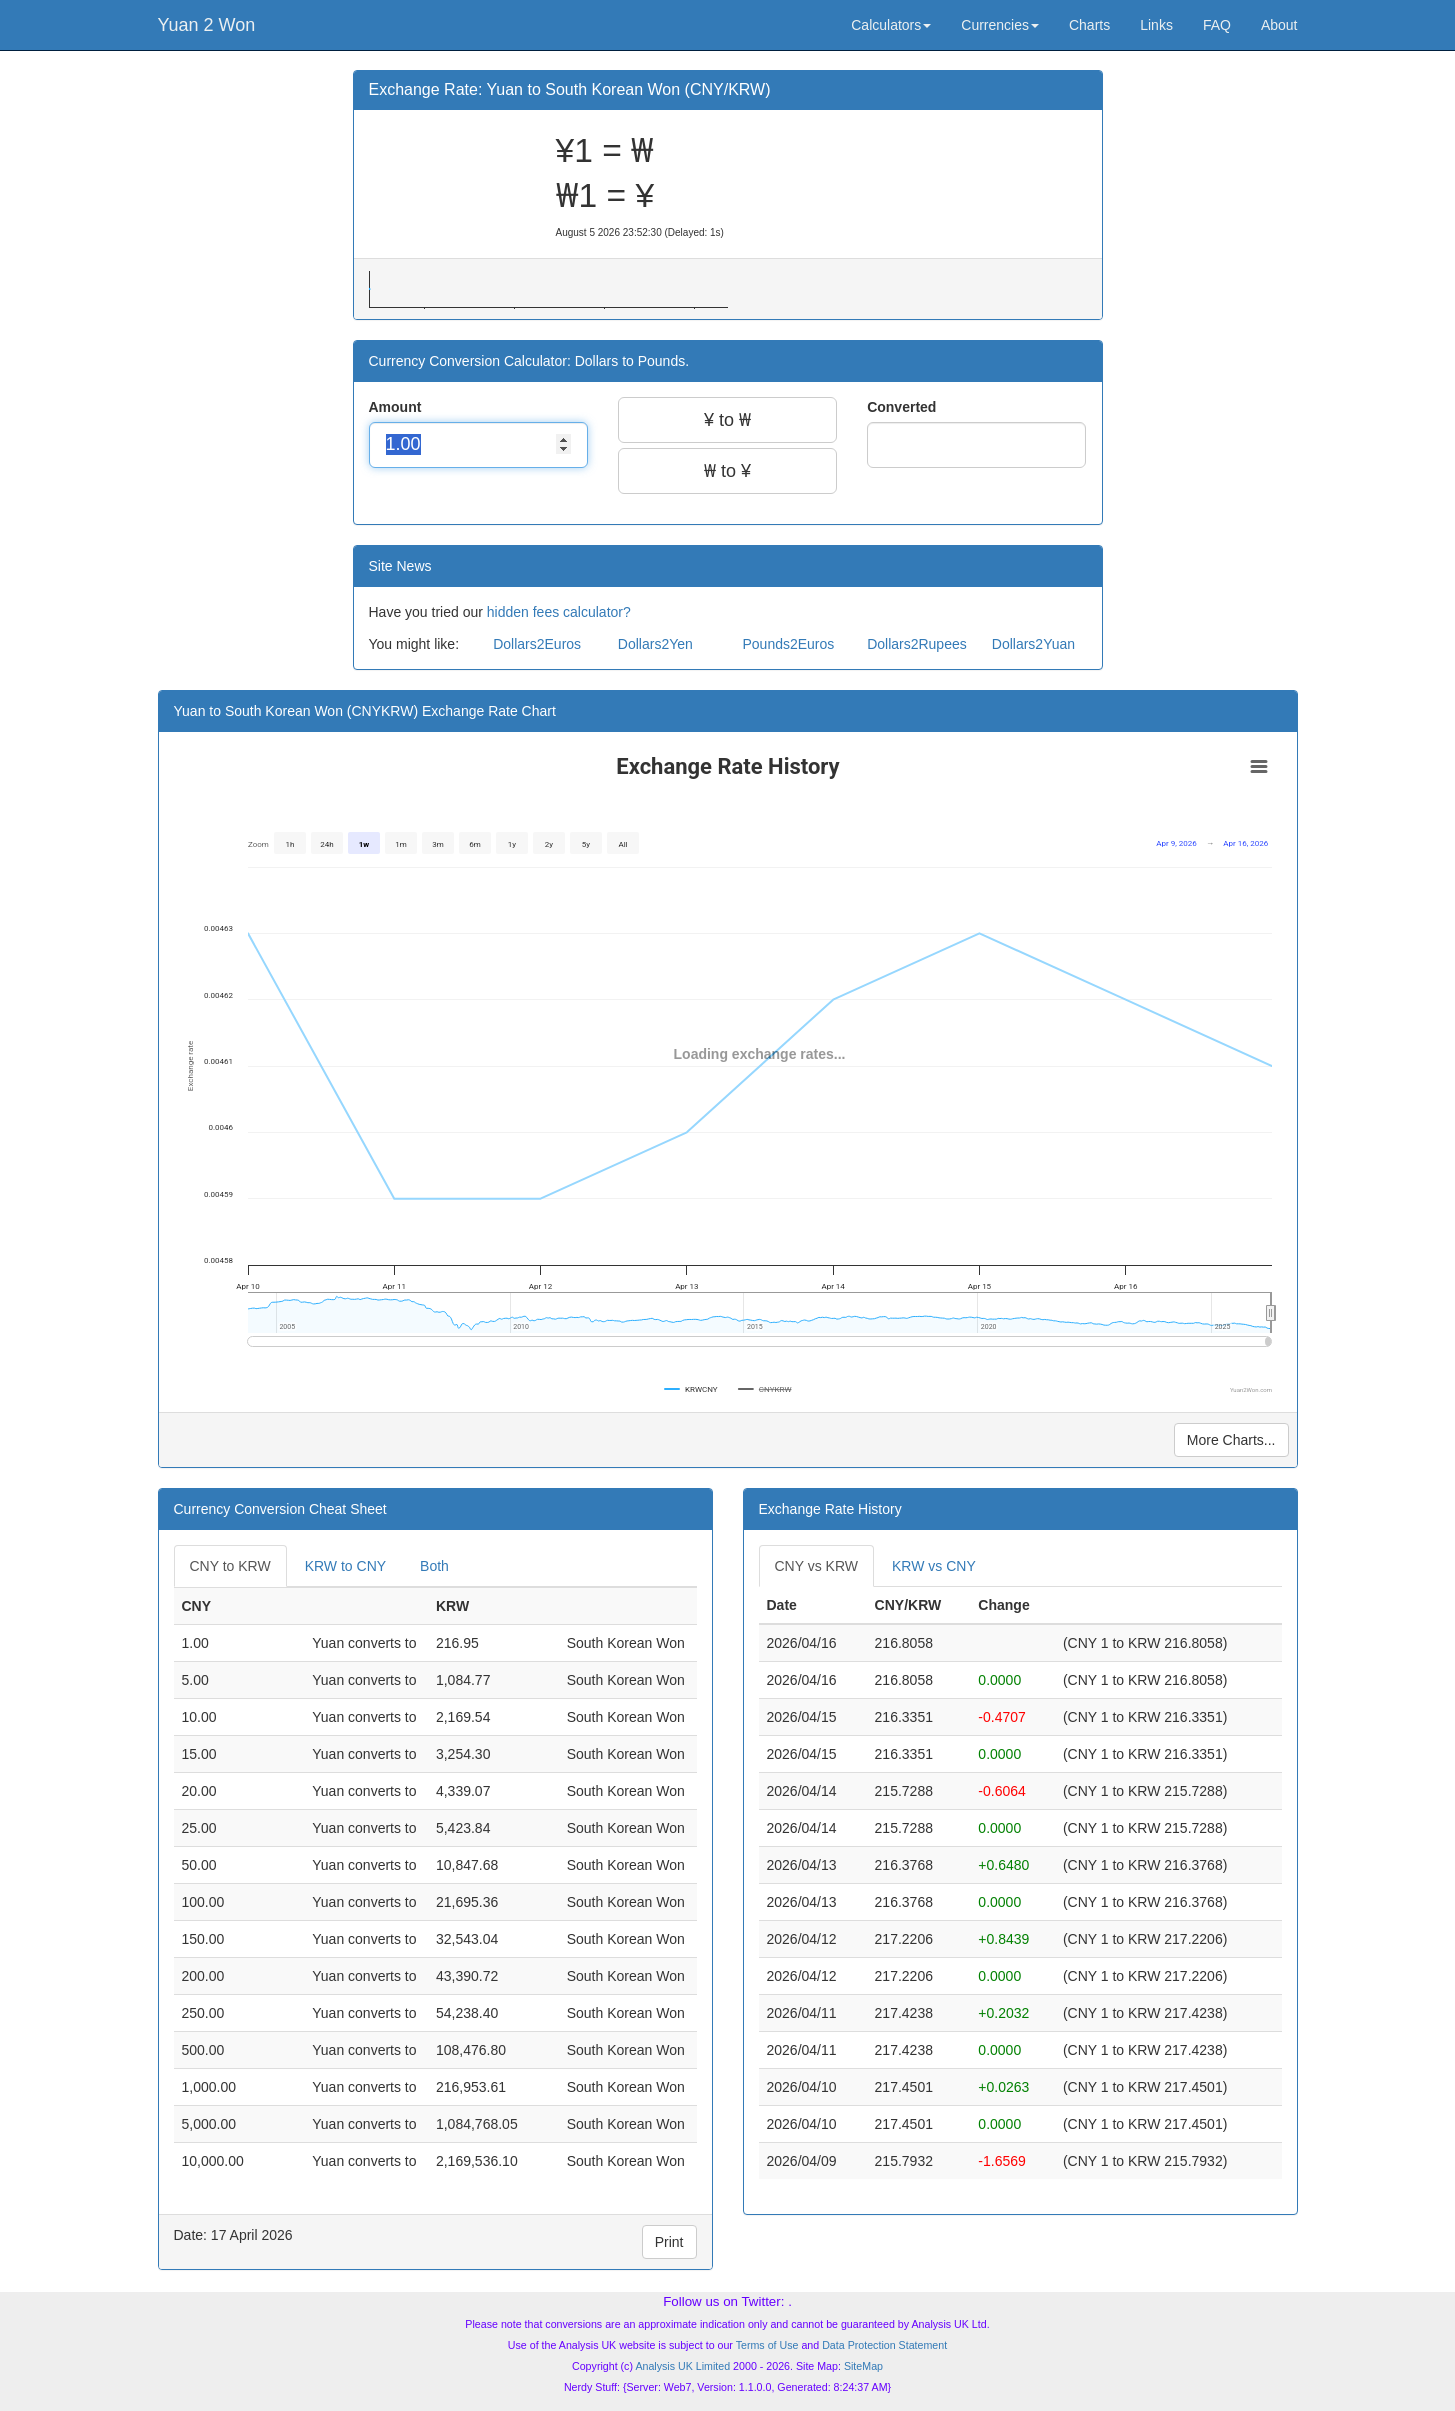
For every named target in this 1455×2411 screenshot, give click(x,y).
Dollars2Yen (655, 644)
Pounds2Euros (788, 644)
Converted (903, 407)
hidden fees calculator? (559, 612)
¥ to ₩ (727, 420)
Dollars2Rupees (917, 644)
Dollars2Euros (537, 644)
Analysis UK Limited (682, 2366)
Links (1156, 25)
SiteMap (863, 2366)
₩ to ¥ (727, 471)
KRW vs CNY (934, 1566)
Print (669, 2242)
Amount (397, 407)
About (1279, 25)
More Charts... (1231, 1440)
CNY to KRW (230, 1566)
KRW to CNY (345, 1566)
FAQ (1217, 25)
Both (434, 1566)
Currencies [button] (1000, 25)
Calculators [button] (891, 25)
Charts (1089, 25)
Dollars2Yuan (1033, 644)
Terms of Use (767, 2345)
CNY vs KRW (817, 1566)
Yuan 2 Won (207, 25)
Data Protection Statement (884, 2345)
